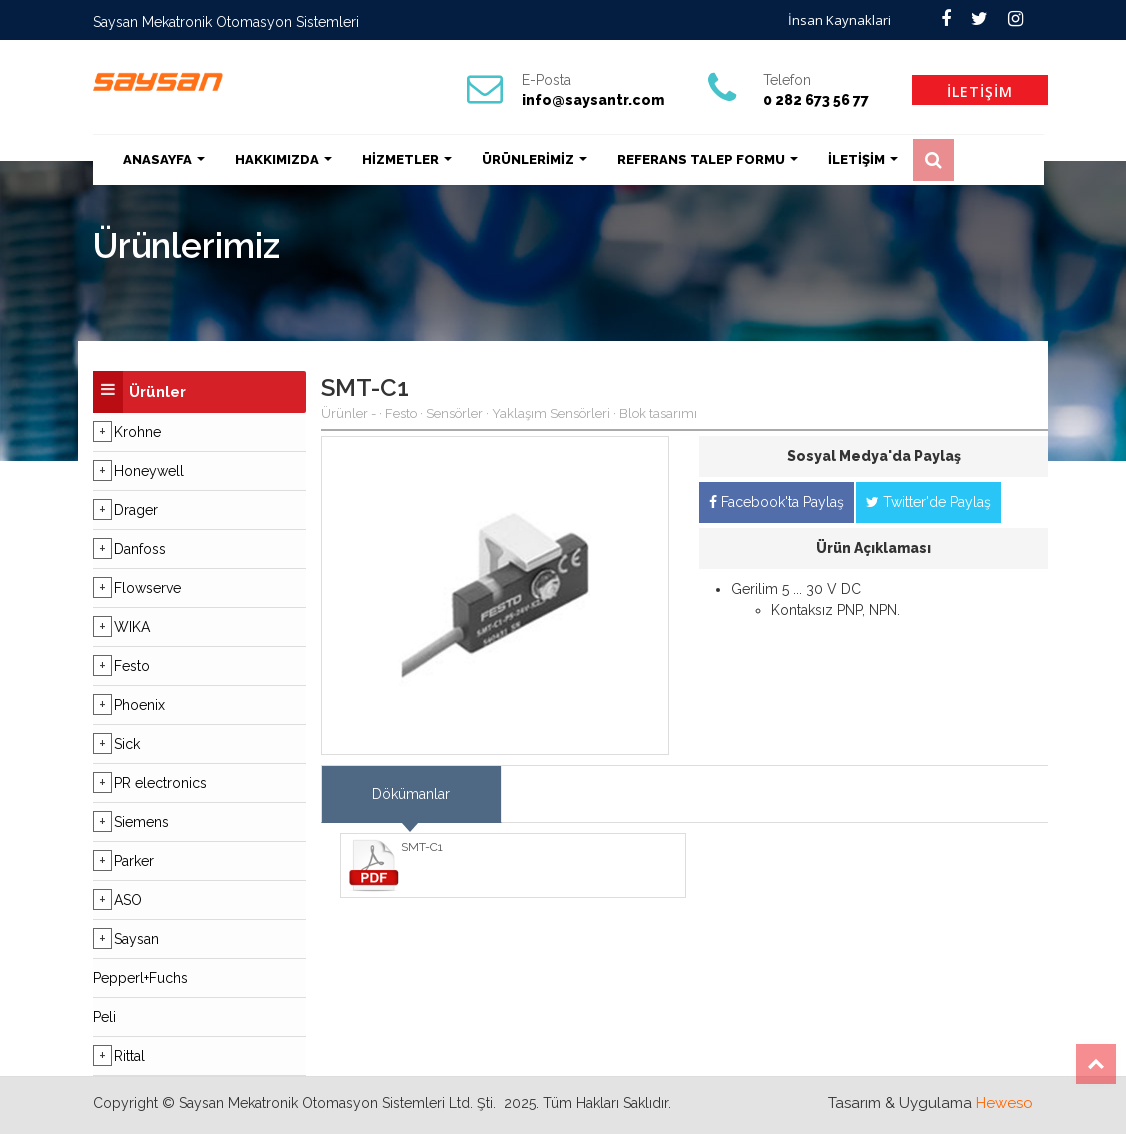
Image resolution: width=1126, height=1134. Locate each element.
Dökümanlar (411, 794)
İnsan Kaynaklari (839, 20)
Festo (132, 666)
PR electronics (160, 783)
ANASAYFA (164, 159)
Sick (127, 744)
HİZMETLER (407, 159)
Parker (134, 861)
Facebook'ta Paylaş (776, 502)
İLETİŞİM (980, 91)
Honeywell (149, 471)
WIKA (132, 627)
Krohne (137, 432)
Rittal (129, 1056)
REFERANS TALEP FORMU (707, 159)
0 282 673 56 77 (816, 100)
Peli (104, 1017)
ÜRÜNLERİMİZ (534, 159)
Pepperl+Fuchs (140, 978)
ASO (128, 900)
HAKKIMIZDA (283, 159)
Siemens (141, 822)
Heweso (1004, 1103)
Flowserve (147, 588)
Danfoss (140, 549)
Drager (136, 510)
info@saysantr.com (593, 100)
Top (1096, 1064)
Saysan (136, 939)
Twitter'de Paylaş (928, 502)
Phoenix (139, 705)
